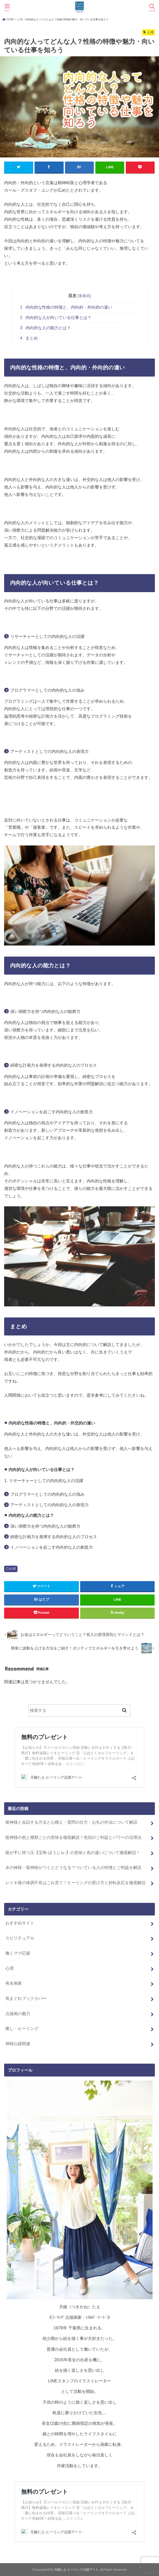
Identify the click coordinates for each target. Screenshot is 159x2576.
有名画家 (13, 1983)
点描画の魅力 (17, 2013)
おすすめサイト (19, 1922)
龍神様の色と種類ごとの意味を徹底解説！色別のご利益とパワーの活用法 (73, 1837)
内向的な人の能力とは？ (45, 327)
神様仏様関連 (17, 2043)
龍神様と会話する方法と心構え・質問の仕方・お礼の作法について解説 (71, 1822)
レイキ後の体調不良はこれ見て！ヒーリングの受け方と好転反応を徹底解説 (75, 1882)
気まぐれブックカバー (26, 1998)
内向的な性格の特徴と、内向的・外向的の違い (66, 307)
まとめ (29, 338)
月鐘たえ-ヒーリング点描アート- (76, 2569)
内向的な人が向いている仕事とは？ (55, 317)
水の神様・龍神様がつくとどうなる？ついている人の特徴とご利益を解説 (73, 1867)
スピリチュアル (19, 1937)
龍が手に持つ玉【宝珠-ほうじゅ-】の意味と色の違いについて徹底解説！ (72, 1852)
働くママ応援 (17, 1952)
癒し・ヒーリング (21, 2028)
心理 (13, 1568)
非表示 (84, 295)
